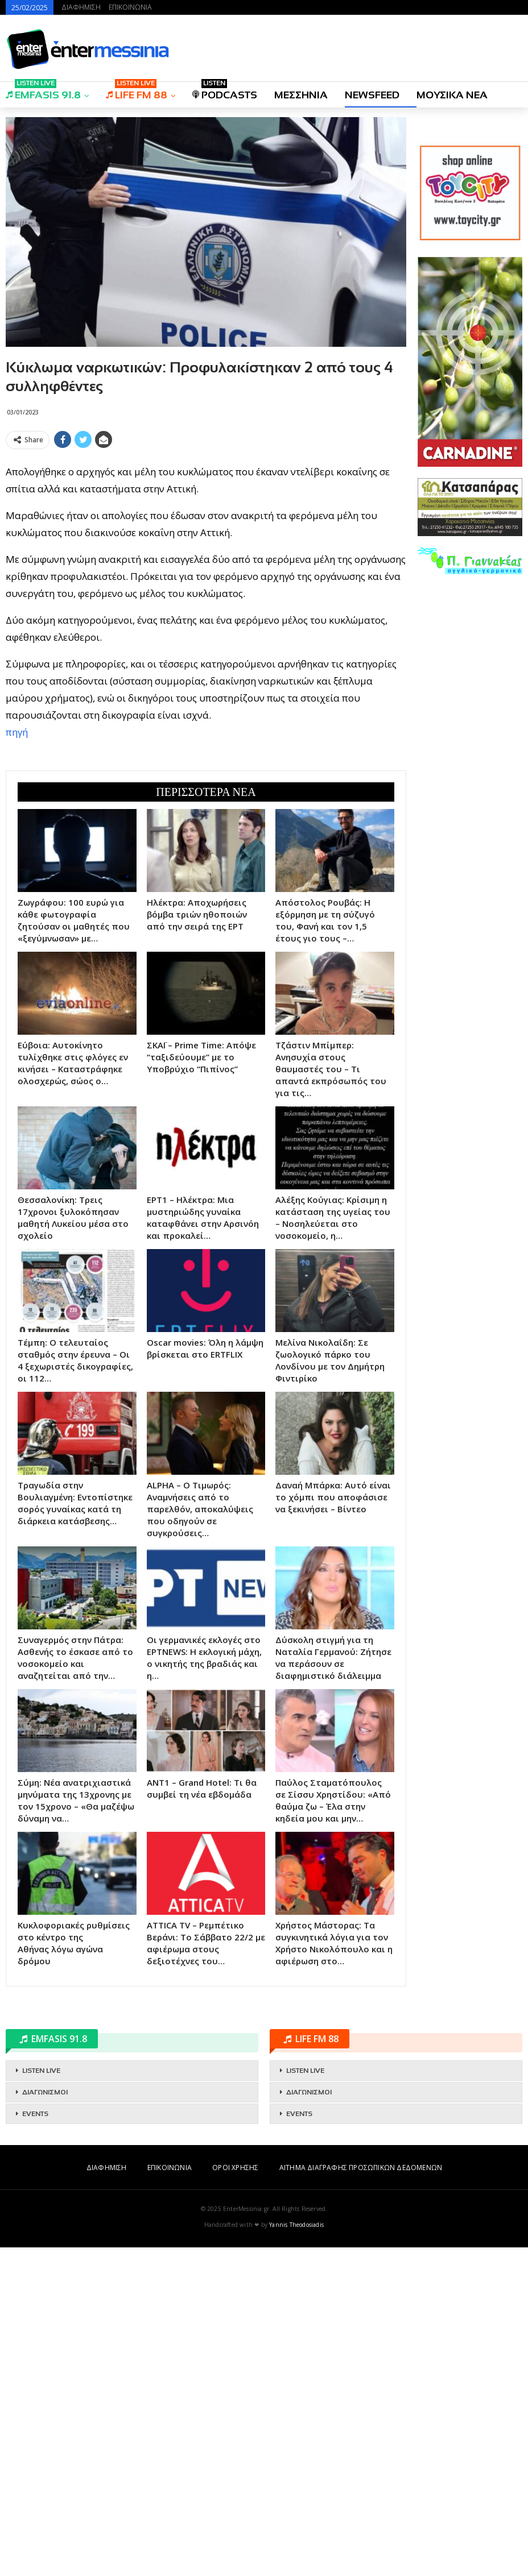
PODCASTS (224, 91)
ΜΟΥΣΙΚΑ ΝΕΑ (452, 95)
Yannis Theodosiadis (296, 2553)
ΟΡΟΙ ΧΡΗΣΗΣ (235, 2496)
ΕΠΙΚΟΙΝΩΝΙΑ (130, 7)
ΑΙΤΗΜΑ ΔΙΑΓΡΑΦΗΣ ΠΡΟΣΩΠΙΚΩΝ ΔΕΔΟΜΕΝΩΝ (360, 2496)
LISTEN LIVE (41, 2399)
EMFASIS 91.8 (43, 91)
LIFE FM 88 (136, 91)
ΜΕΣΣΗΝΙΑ (301, 95)
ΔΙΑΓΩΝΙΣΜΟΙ (45, 2421)
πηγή (17, 896)
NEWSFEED (372, 95)
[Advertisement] (206, 533)
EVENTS (35, 2442)
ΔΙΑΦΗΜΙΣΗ (81, 7)
